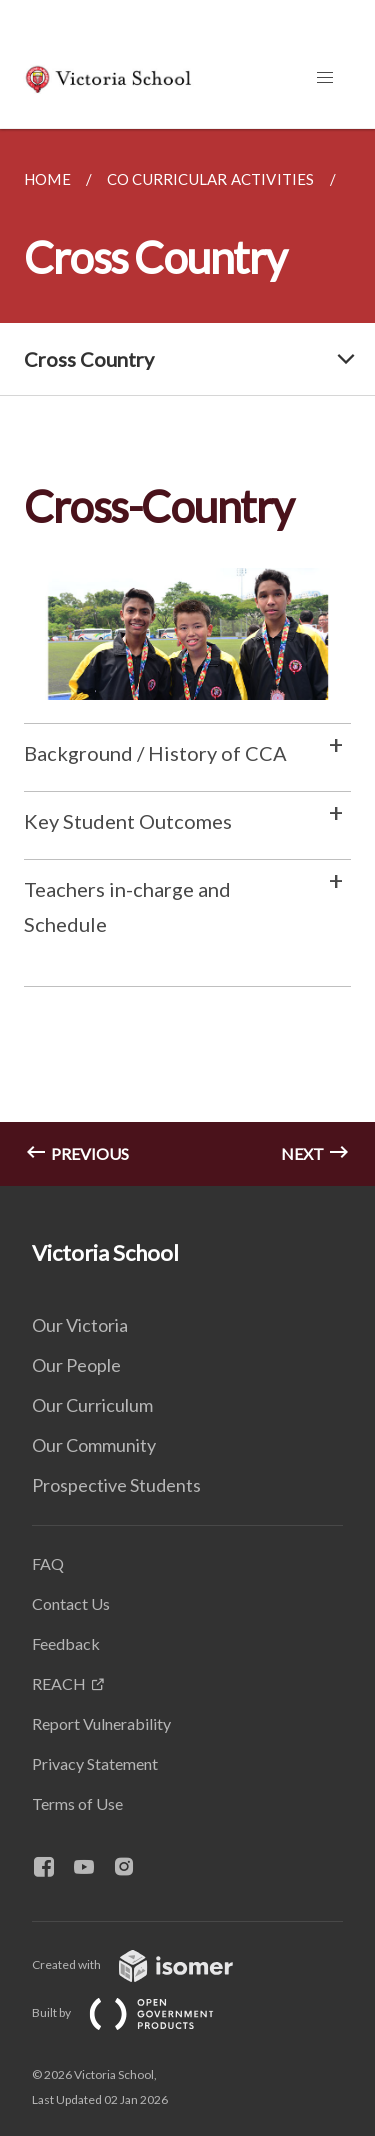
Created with (148, 1964)
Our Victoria (80, 1325)
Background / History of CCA (155, 753)
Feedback (66, 1643)
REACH (59, 1683)
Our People (76, 1365)
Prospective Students (116, 1485)
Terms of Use (77, 1803)
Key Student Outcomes (128, 821)
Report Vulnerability (101, 1723)
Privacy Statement (95, 1763)
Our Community (94, 1445)
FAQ (48, 1563)
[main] (187, 657)
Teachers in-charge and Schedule (127, 906)
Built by (139, 2012)
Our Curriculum (92, 1405)
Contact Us (71, 1603)
